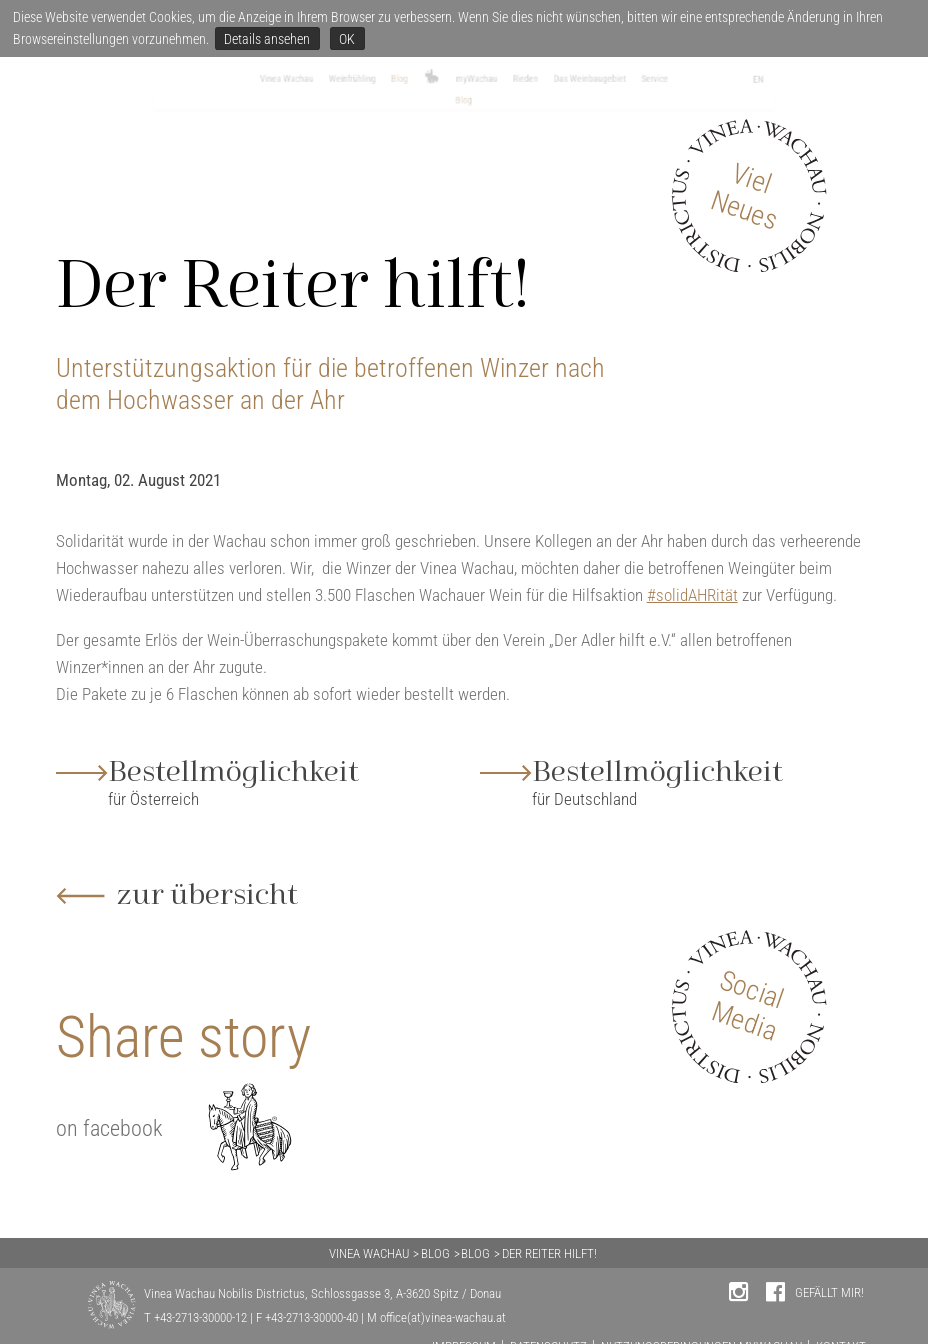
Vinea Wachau (162, 81)
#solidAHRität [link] (692, 600)
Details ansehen (267, 39)
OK (347, 39)
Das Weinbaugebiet (676, 81)
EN (901, 83)
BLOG (435, 1253)
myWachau (484, 81)
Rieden (566, 81)
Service (788, 81)
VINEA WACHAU (369, 1253)
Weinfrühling (275, 81)
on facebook (109, 1132)
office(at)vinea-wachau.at (443, 1317)
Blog (355, 81)
